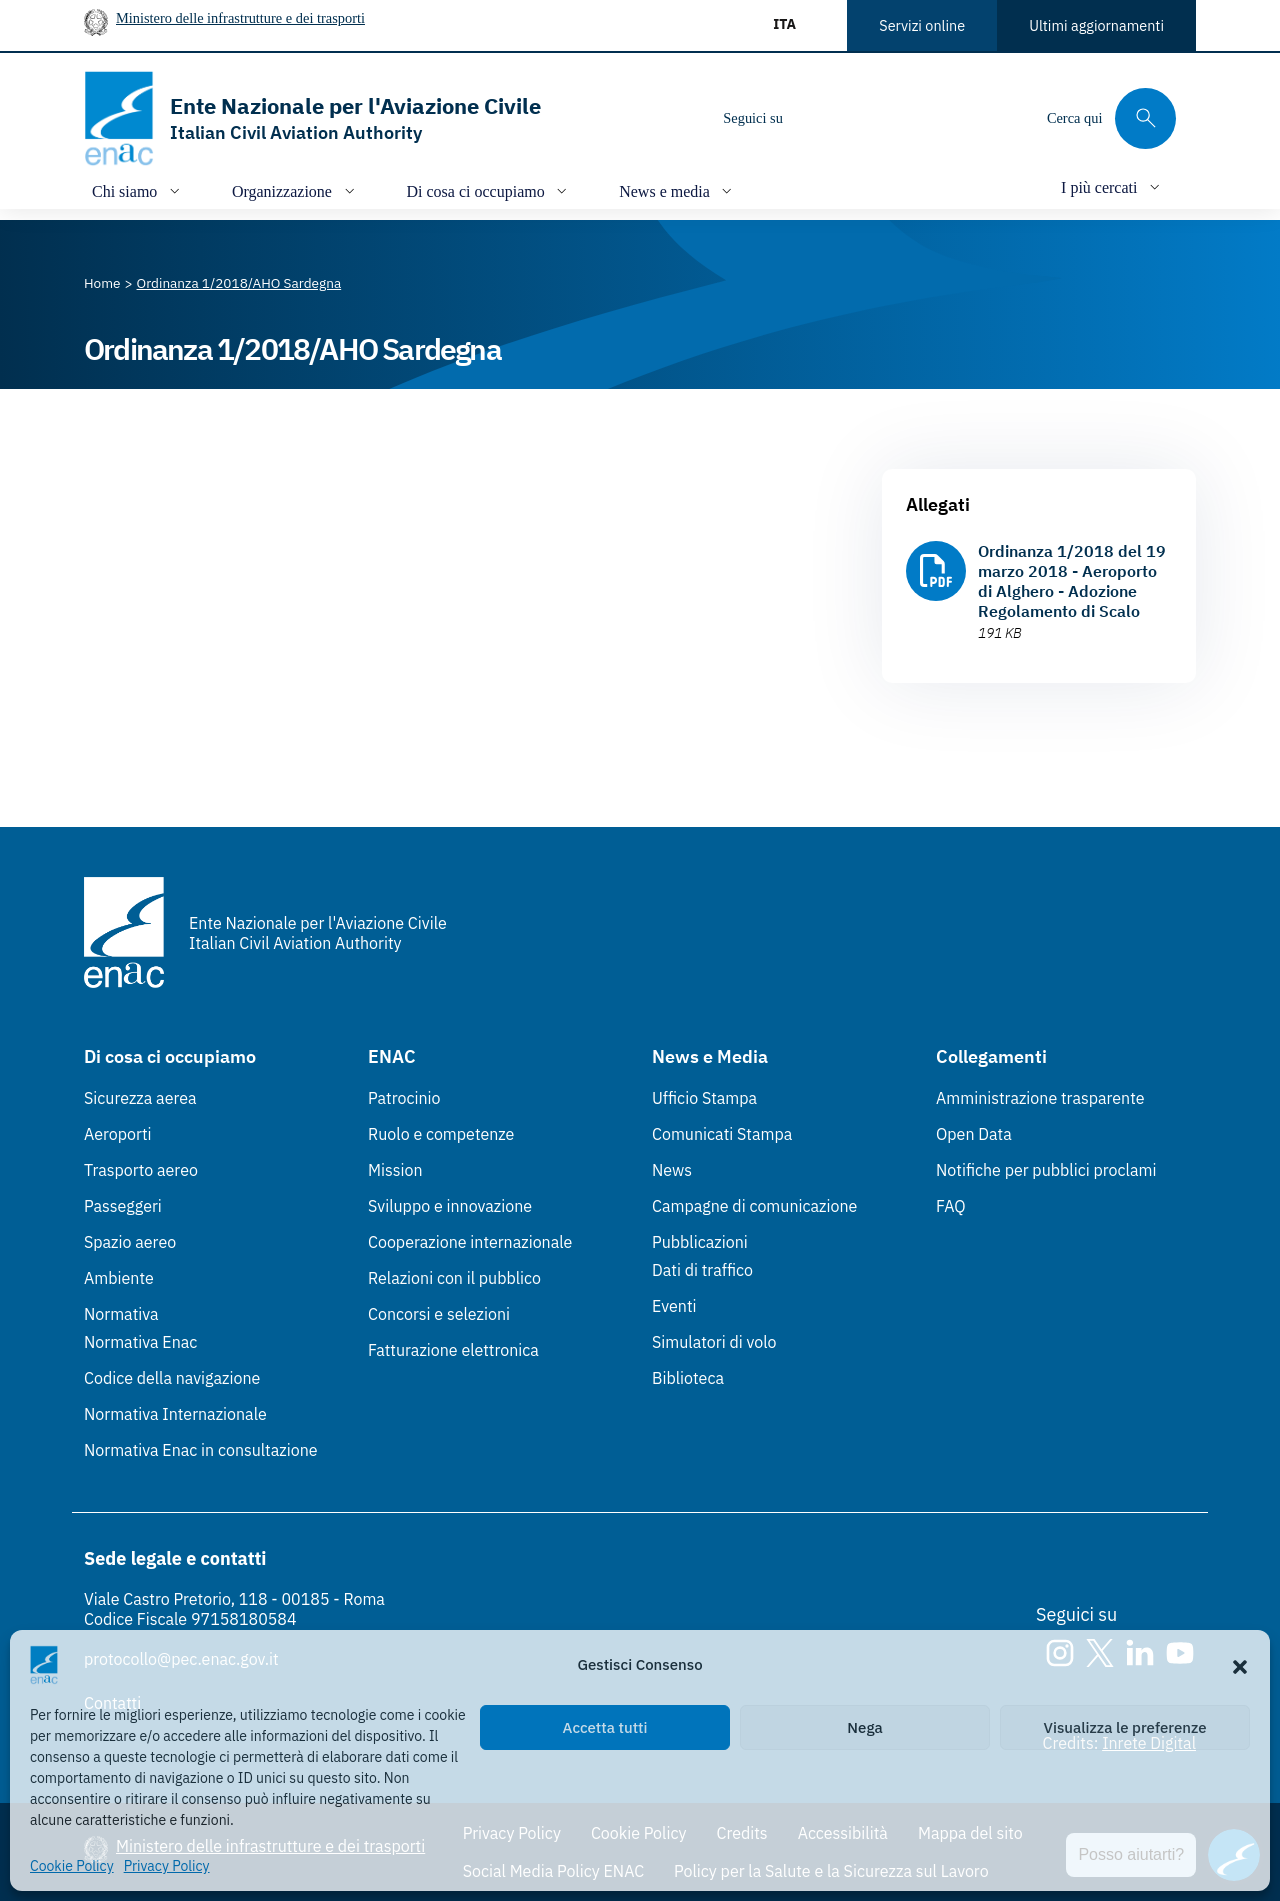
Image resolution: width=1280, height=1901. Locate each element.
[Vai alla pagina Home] (102, 283)
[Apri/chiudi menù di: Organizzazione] (295, 190)
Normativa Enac (140, 1342)
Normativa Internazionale (175, 1414)
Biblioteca (688, 1378)
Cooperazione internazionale (470, 1242)
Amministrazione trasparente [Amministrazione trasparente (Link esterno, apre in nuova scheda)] (1040, 1098)
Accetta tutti (605, 1727)
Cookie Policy (72, 1866)
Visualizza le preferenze (1125, 1727)
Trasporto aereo (141, 1170)
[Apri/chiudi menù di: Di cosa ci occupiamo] (489, 190)
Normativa (121, 1314)
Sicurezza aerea (140, 1098)
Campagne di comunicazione (754, 1206)
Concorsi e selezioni (439, 1314)
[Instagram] (815, 118)
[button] (1240, 1665)
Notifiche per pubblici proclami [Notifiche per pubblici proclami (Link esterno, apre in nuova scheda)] (1046, 1170)
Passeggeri (123, 1206)
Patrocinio (404, 1098)
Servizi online (922, 25)
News (672, 1170)
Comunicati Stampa (722, 1134)
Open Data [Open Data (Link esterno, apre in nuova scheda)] (974, 1134)
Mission (395, 1170)
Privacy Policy (167, 1866)
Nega (864, 1727)
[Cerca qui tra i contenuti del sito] (1111, 118)
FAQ (951, 1206)
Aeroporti (118, 1134)
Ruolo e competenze (441, 1134)
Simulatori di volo (714, 1342)
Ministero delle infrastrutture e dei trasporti (240, 18)
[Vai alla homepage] (312, 118)
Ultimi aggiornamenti (1096, 25)
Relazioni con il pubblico (454, 1278)
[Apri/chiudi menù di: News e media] (677, 190)
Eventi (674, 1306)
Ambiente (119, 1278)
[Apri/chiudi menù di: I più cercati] (1112, 186)
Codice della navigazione (172, 1378)
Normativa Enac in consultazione (201, 1450)
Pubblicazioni (700, 1242)
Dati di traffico (702, 1270)
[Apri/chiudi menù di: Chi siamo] (138, 190)
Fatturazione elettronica (453, 1350)
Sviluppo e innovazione (450, 1206)
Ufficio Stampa (704, 1098)
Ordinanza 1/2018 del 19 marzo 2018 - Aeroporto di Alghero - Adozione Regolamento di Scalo (1072, 581)
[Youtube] (935, 118)
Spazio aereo (130, 1242)
